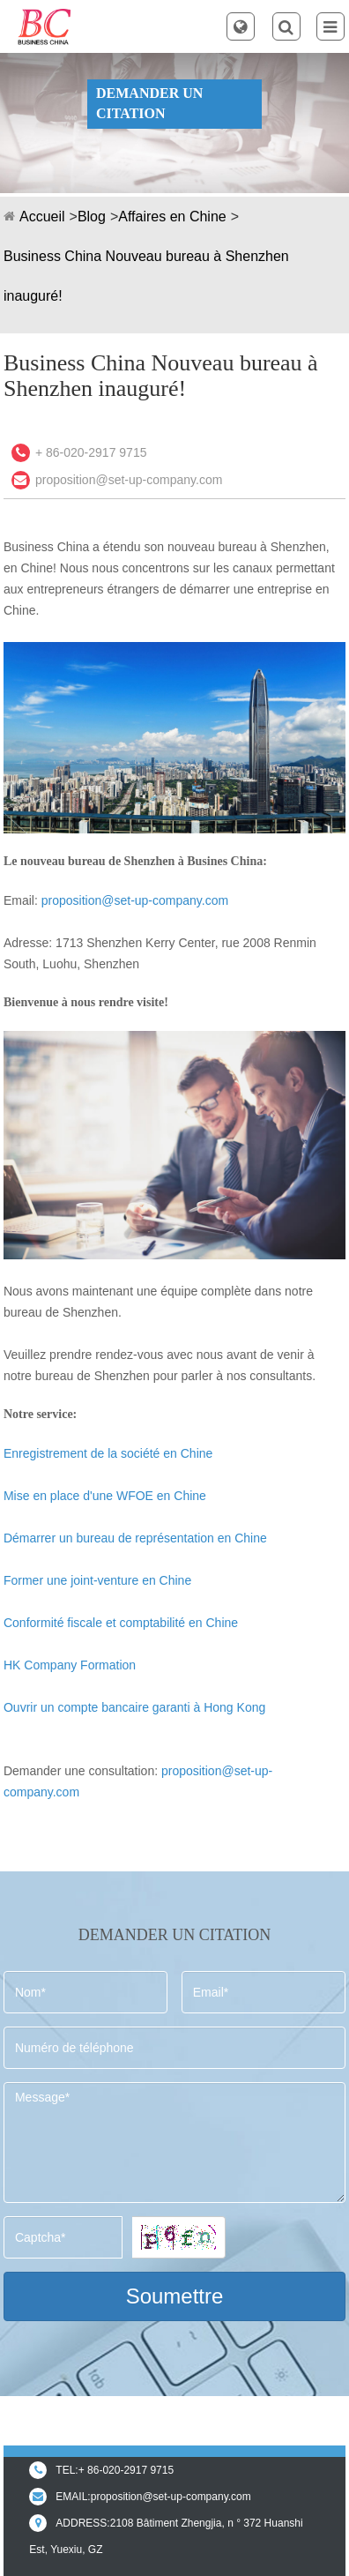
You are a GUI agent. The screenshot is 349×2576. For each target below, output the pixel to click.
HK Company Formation (70, 1665)
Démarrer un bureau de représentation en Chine (135, 1538)
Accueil (42, 216)
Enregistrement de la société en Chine (108, 1453)
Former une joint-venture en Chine (97, 1580)
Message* (174, 2142)
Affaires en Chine (172, 216)
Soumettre (175, 2296)
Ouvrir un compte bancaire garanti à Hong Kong (134, 1707)
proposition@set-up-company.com (128, 480)
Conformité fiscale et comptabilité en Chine (121, 1623)
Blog (92, 216)
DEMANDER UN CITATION (149, 103)
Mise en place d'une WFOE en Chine (105, 1496)
